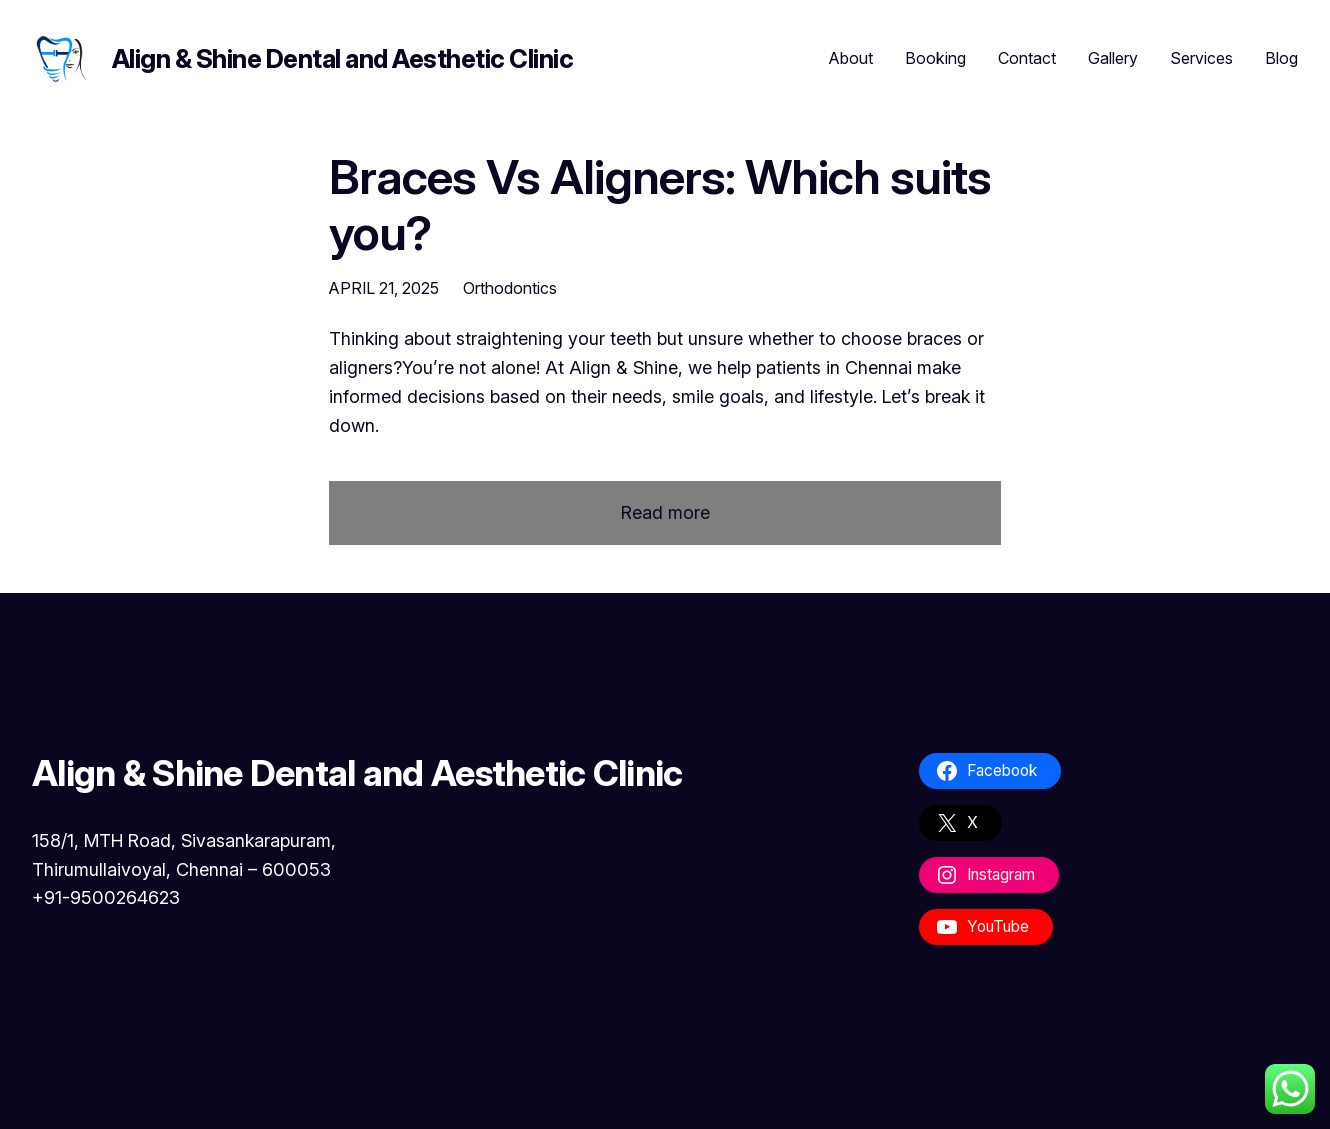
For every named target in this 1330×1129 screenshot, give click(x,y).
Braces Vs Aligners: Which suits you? (660, 204)
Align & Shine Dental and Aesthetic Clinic (342, 58)
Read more (665, 513)
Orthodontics (510, 288)
